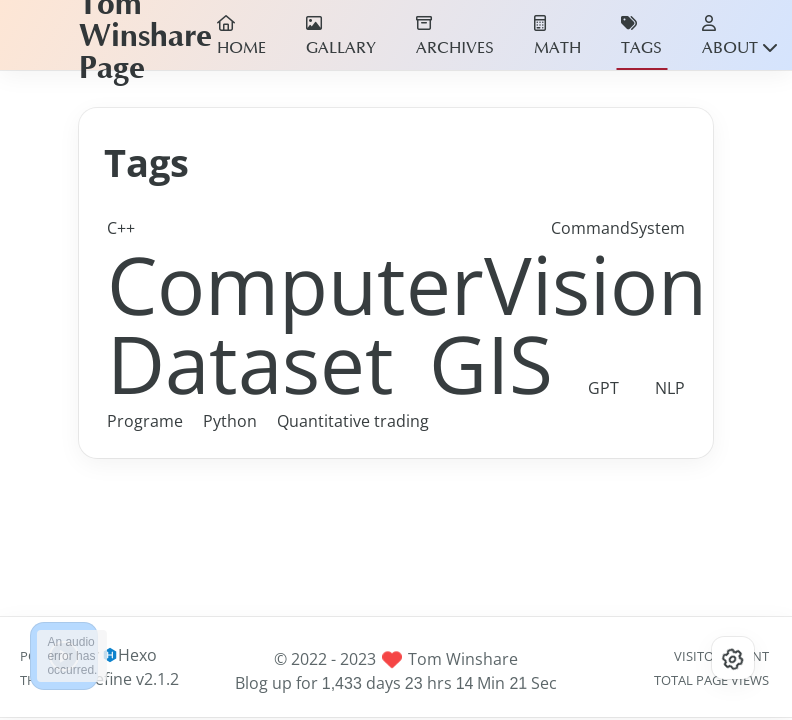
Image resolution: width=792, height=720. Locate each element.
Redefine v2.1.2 (122, 679)
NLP (670, 388)
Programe (145, 421)
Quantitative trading (353, 421)
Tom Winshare (463, 659)
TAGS (641, 36)
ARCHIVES (455, 36)
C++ (121, 228)
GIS (491, 362)
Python (230, 421)
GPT (604, 388)
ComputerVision (407, 284)
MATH (557, 36)
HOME (241, 36)
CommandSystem (618, 228)
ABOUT (740, 36)
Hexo (137, 655)
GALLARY (341, 36)
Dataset (250, 362)
